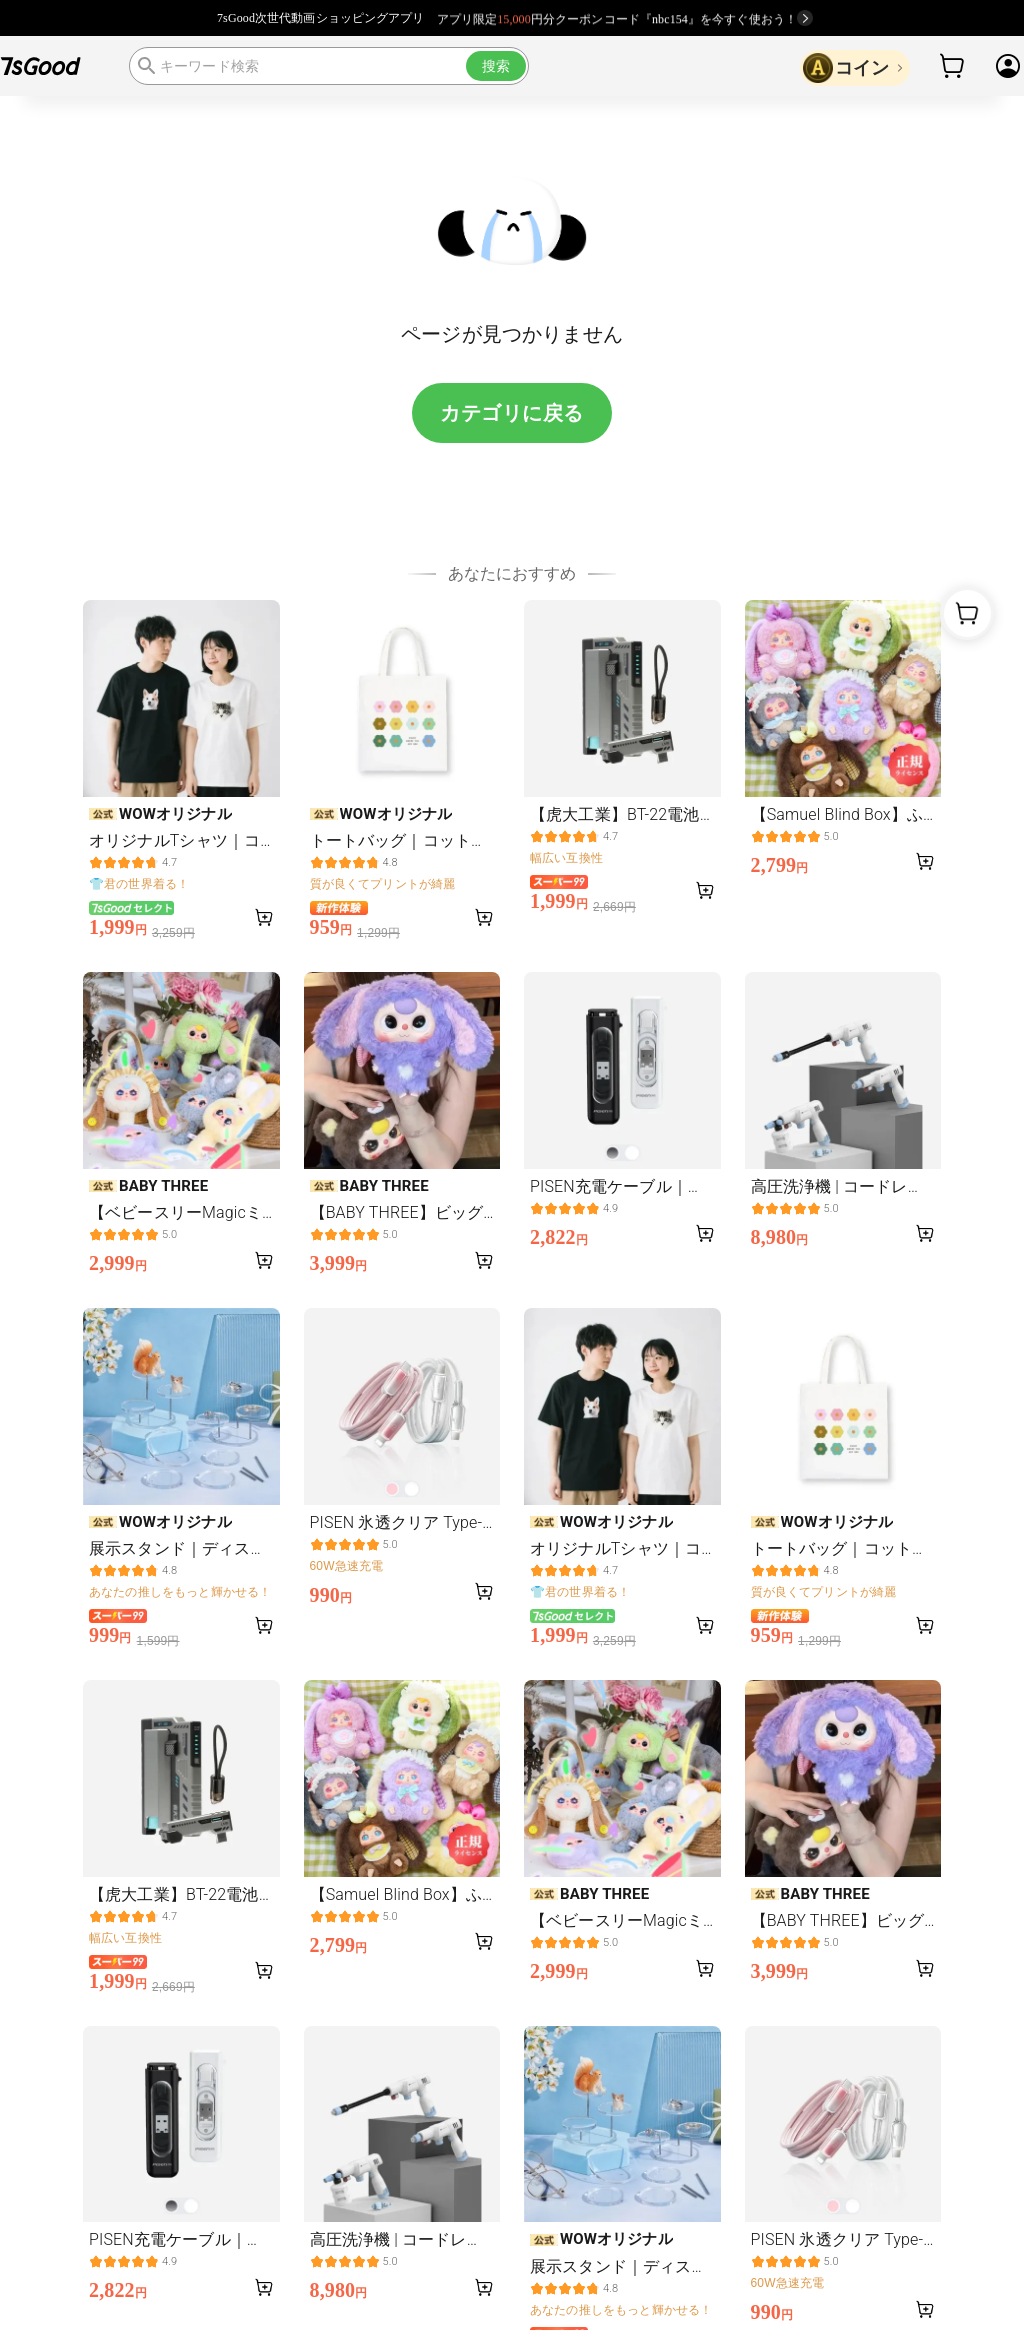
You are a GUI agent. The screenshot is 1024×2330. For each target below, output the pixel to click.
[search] (329, 66)
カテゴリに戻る (512, 413)
